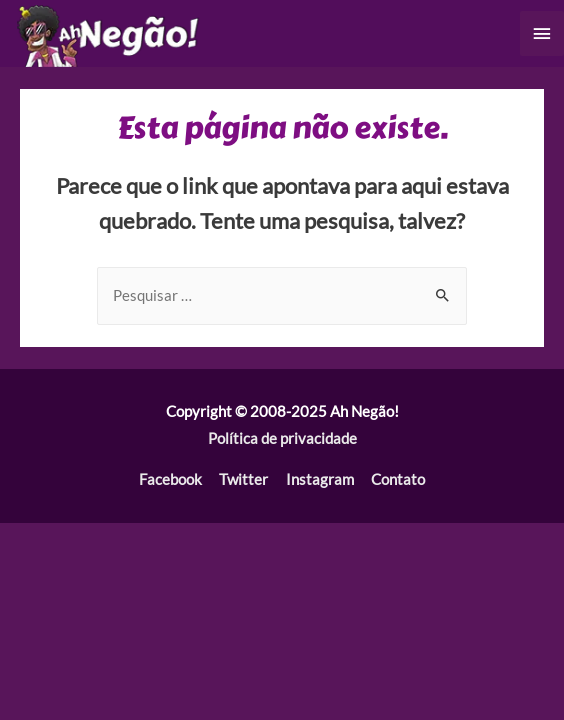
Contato (398, 479)
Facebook (170, 479)
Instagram (320, 479)
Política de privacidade (282, 438)
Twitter (243, 479)
